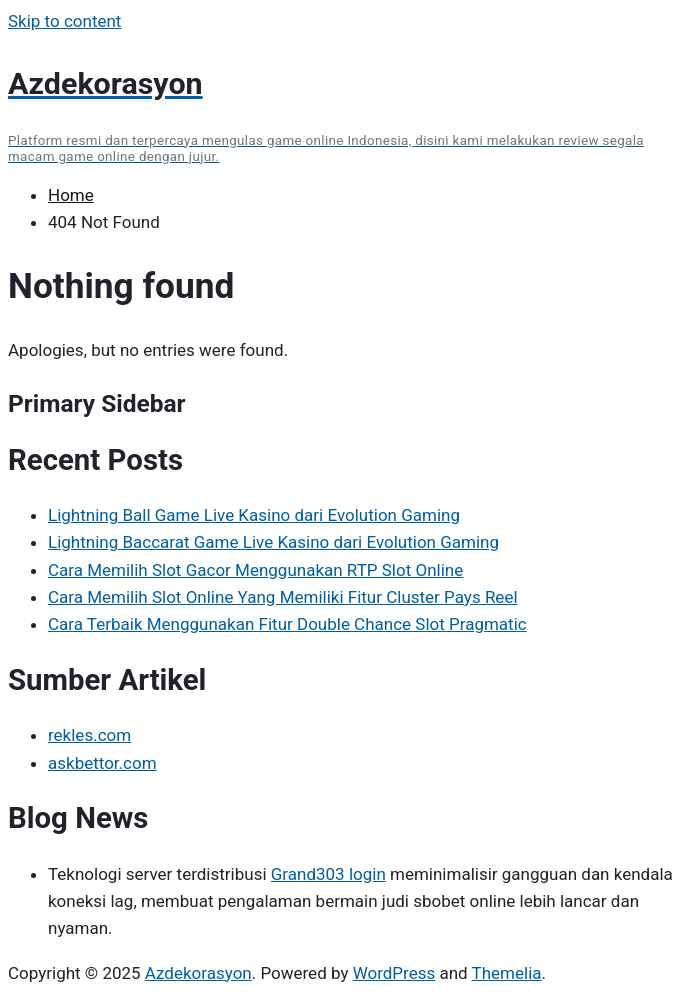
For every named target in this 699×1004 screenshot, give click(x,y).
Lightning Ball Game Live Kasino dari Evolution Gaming (254, 515)
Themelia (507, 973)
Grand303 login (328, 874)
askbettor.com (102, 763)
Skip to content (64, 21)
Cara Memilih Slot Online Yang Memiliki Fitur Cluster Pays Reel (283, 597)
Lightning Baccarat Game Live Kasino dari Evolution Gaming (273, 542)
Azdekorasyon (198, 973)
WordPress (394, 973)
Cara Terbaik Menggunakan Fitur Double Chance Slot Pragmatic (287, 624)
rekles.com (89, 735)
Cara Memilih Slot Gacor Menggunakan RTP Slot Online (255, 570)
